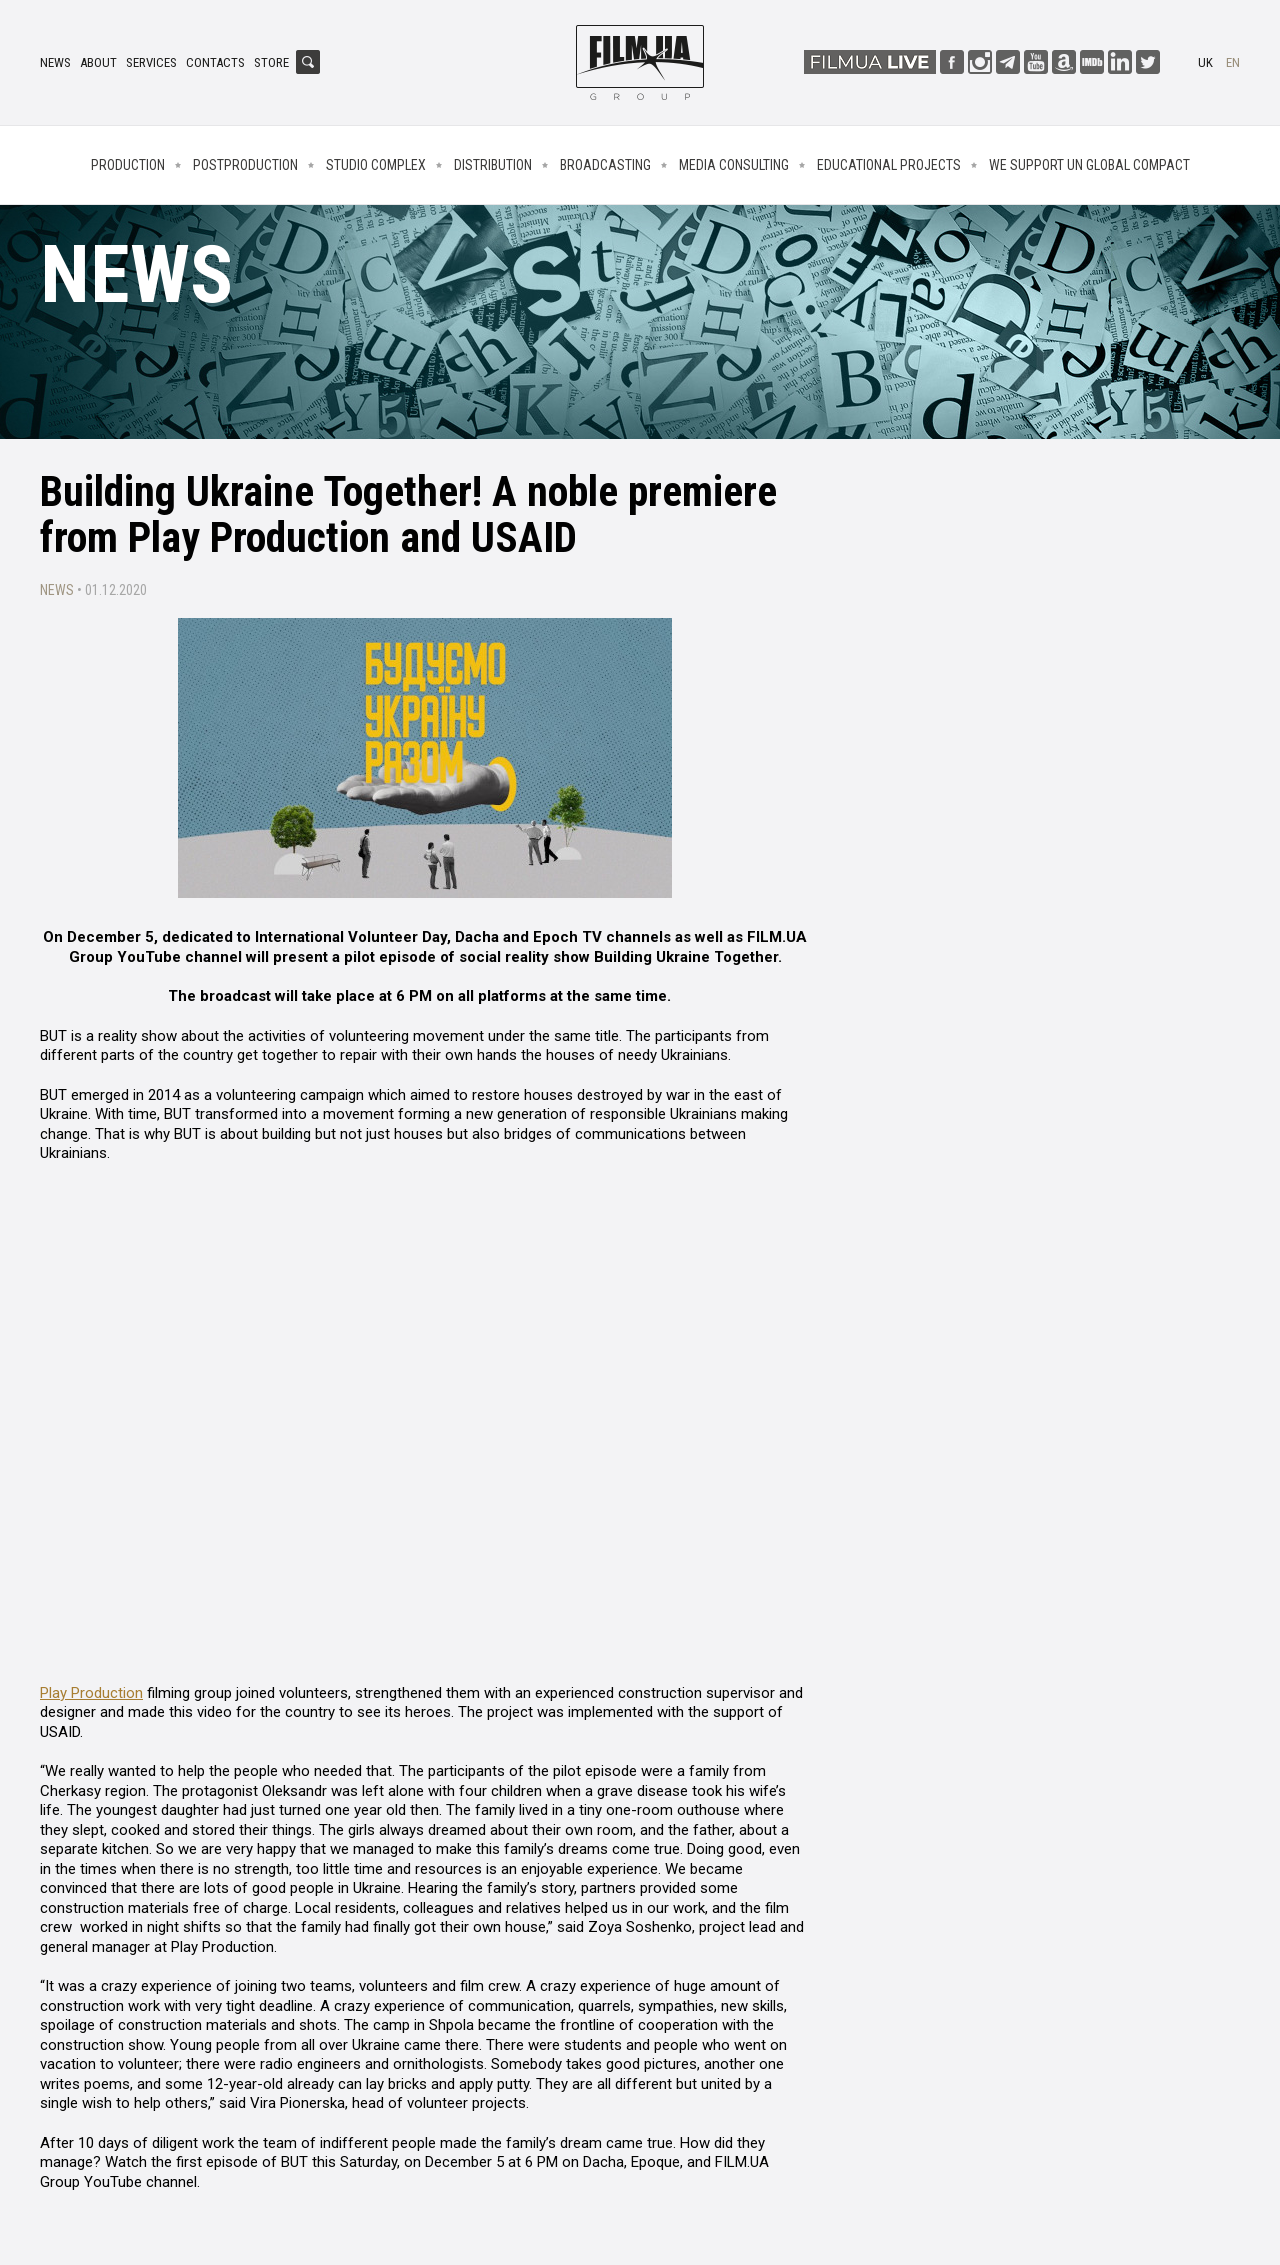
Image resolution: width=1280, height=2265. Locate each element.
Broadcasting (605, 165)
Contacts (215, 62)
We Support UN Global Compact (1089, 165)
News (55, 62)
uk (1205, 62)
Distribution (493, 165)
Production (128, 165)
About (98, 62)
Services (151, 62)
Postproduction (245, 165)
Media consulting (734, 165)
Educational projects (889, 165)
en (1233, 62)
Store (271, 62)
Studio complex (376, 165)
